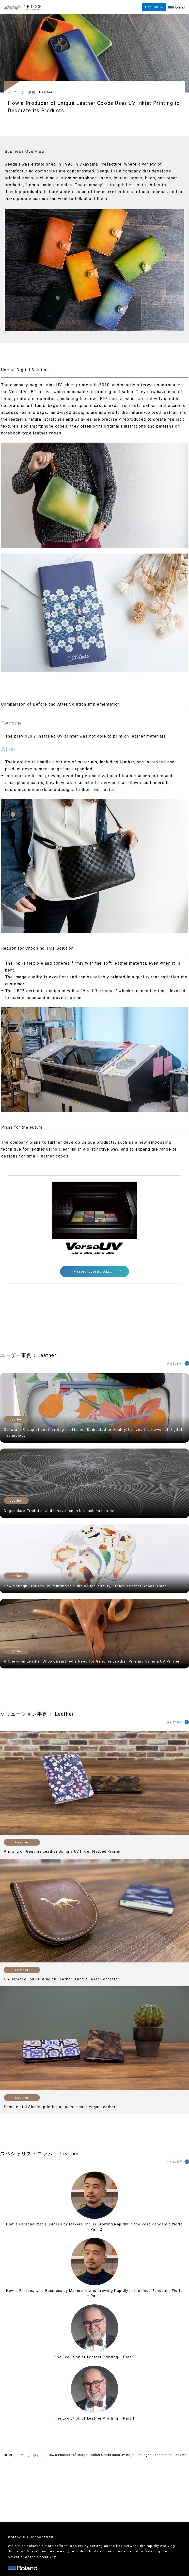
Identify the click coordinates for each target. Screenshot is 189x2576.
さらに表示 (174, 1363)
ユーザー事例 (30, 2455)
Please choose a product (93, 1271)
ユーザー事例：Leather (33, 92)
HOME (8, 2455)
